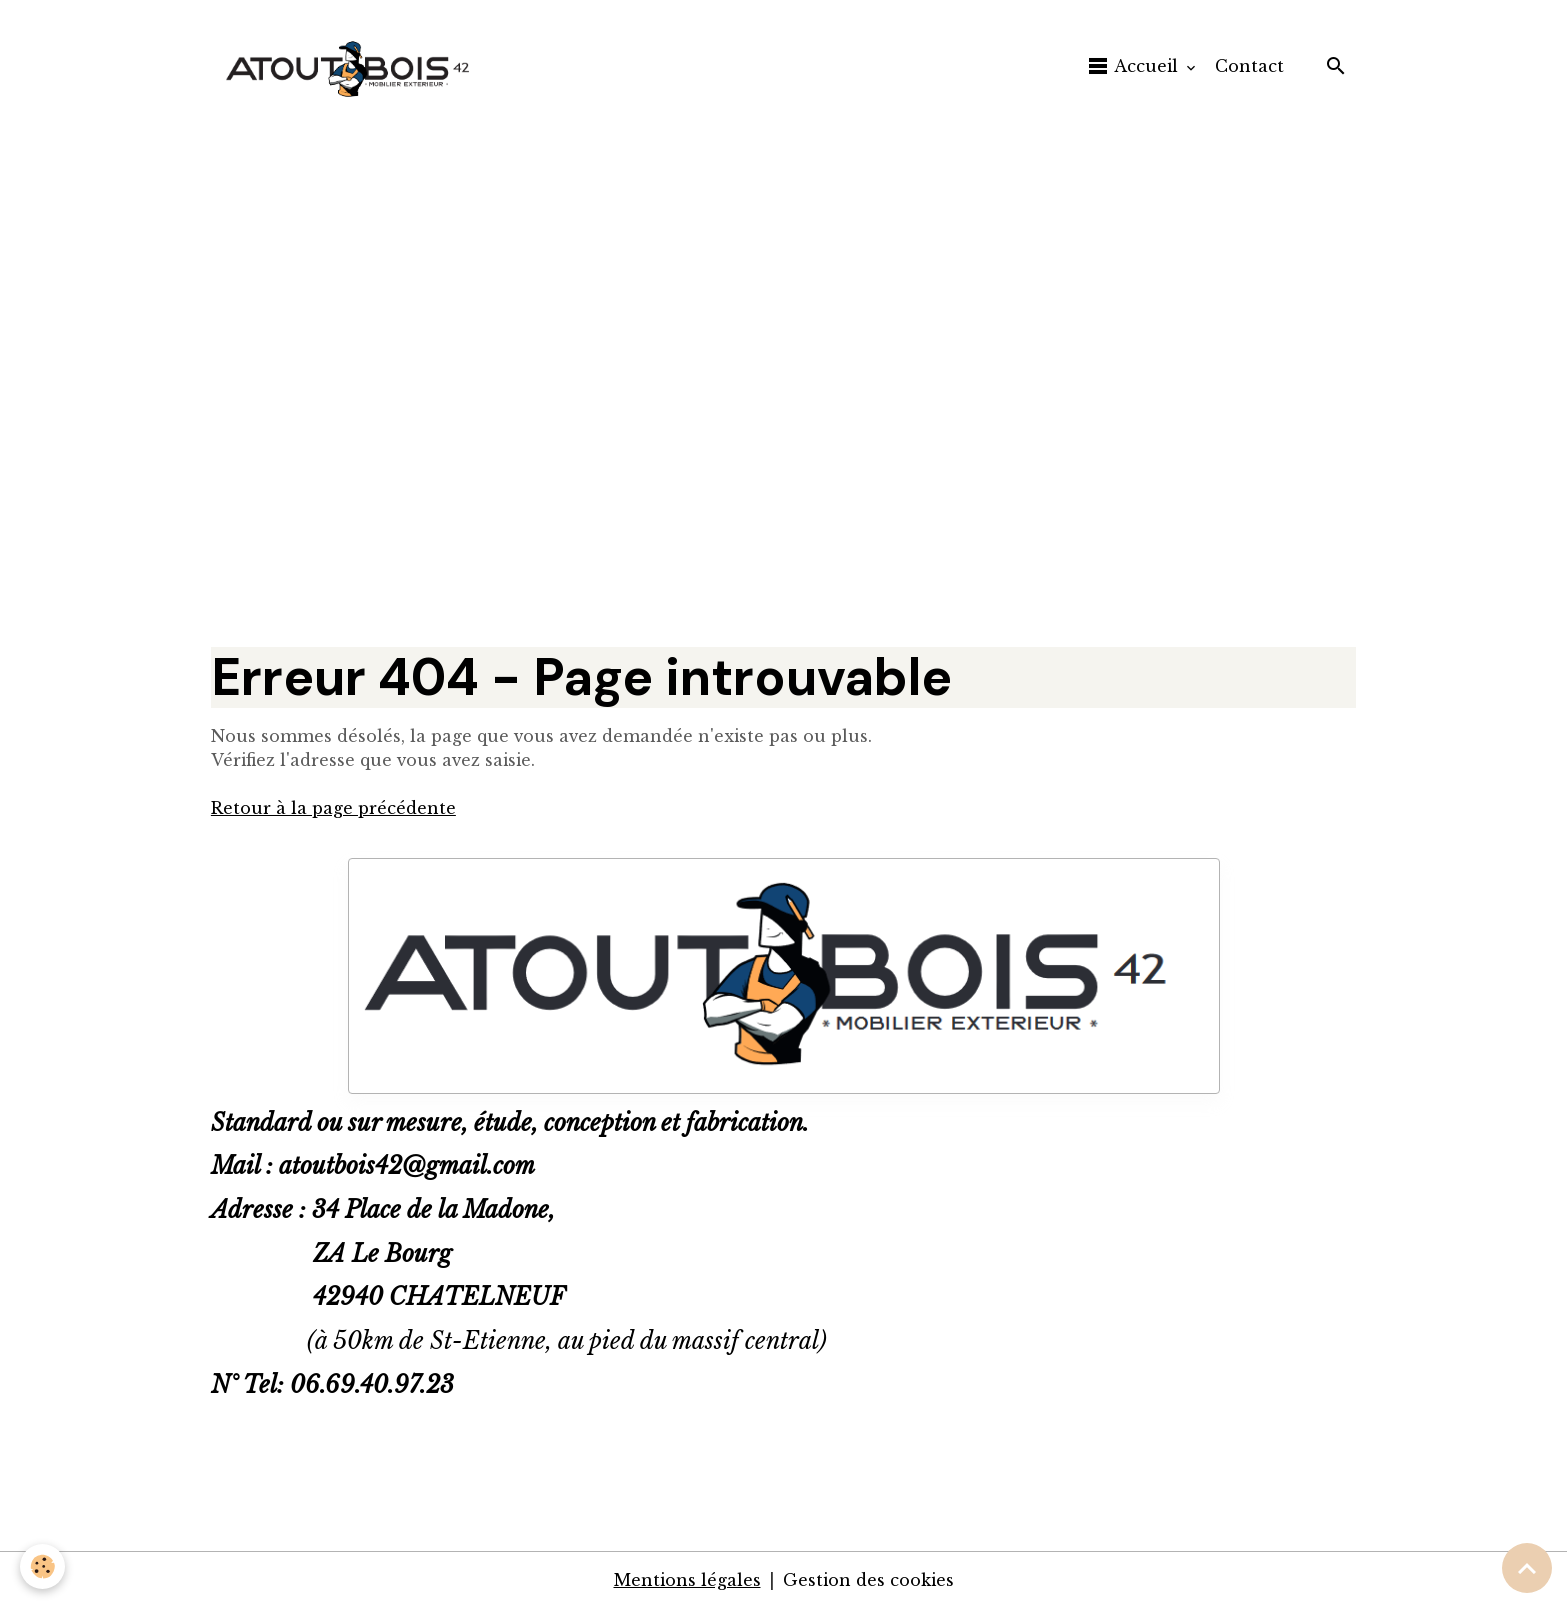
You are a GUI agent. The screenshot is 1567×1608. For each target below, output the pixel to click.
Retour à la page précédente (333, 808)
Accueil (1134, 66)
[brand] (354, 66)
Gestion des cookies (868, 1580)
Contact (1249, 66)
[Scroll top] (1527, 1568)
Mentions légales (687, 1580)
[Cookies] (42, 1566)
